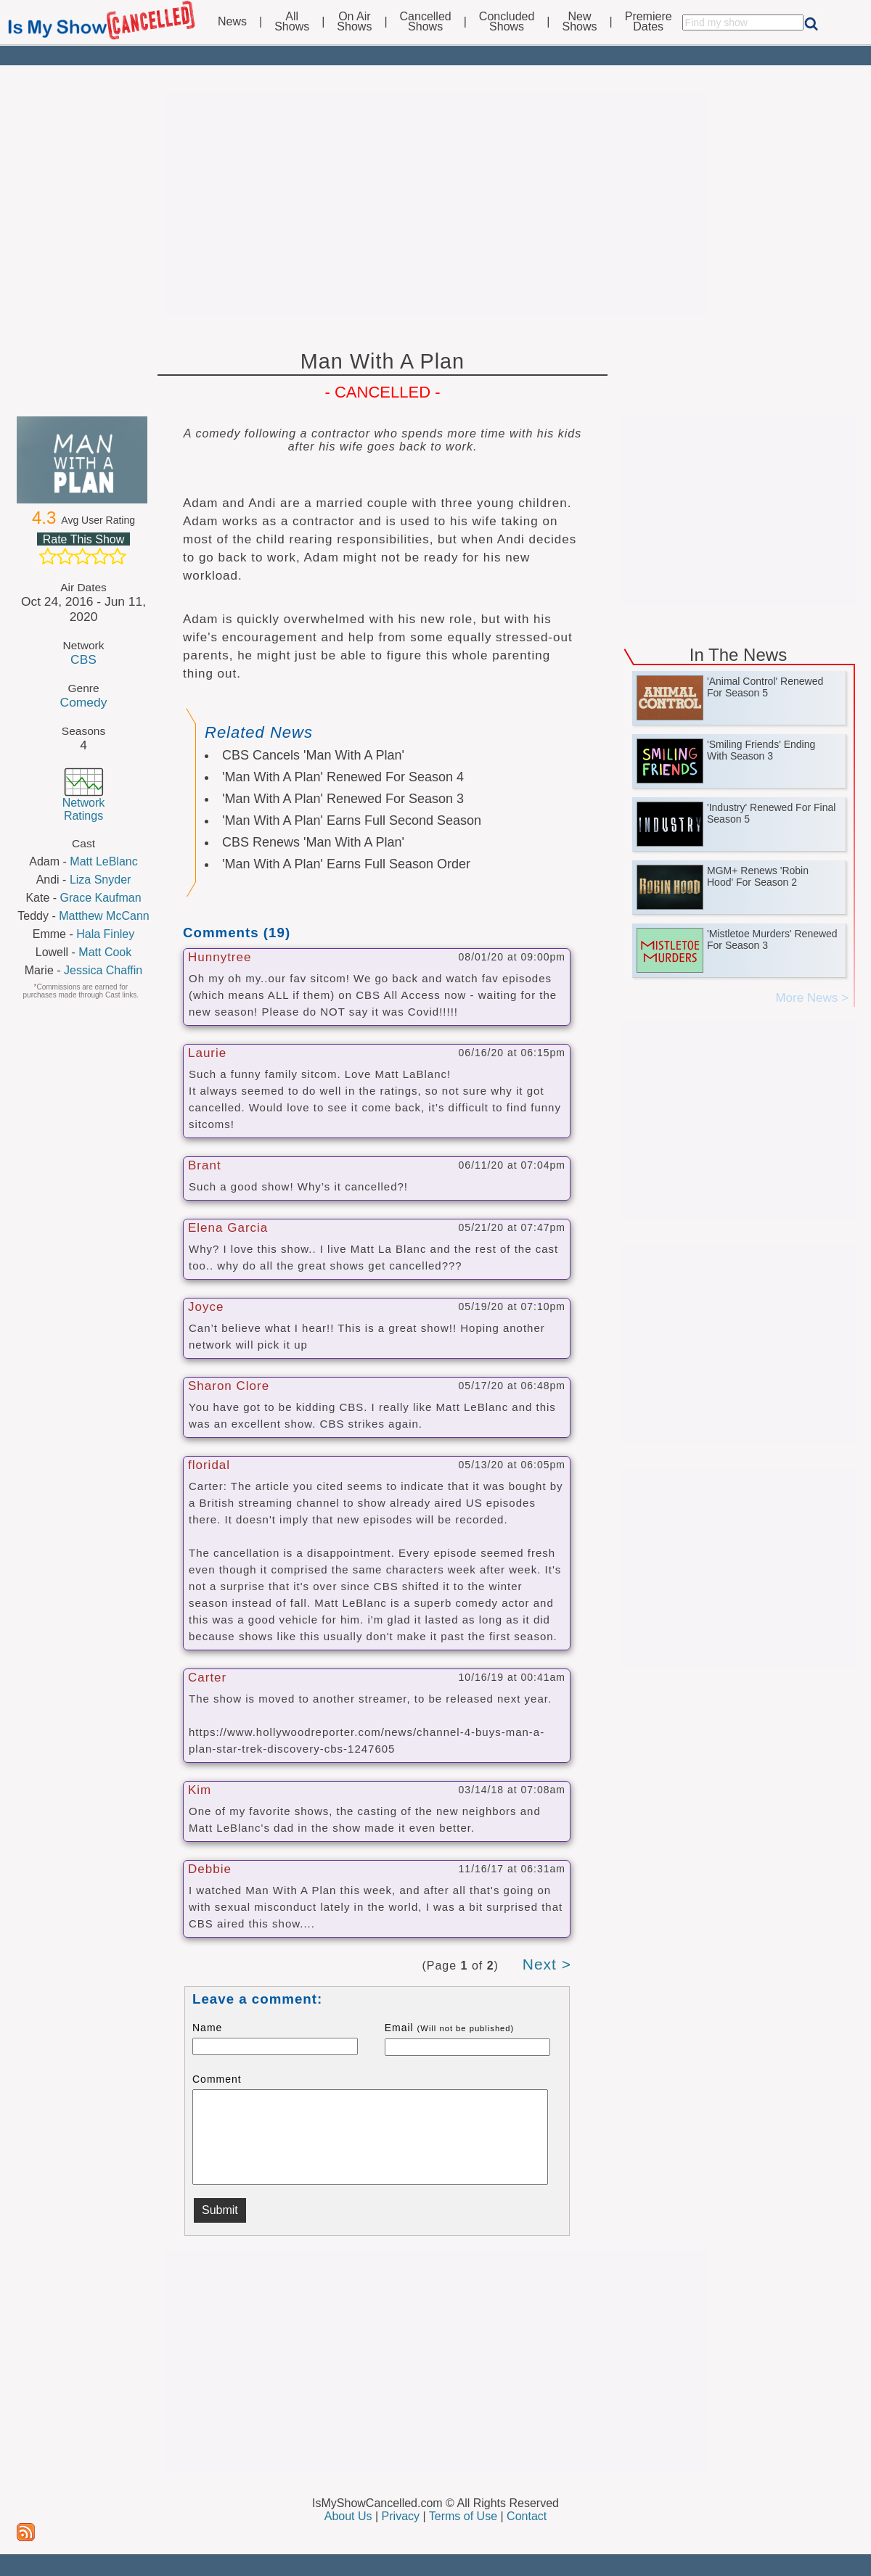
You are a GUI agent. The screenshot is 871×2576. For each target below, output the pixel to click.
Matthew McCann (104, 916)
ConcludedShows (507, 22)
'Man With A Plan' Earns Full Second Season (351, 820)
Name (207, 2027)
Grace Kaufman (101, 898)
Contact (527, 2516)
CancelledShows (425, 22)
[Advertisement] (435, 204)
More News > (811, 998)
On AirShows (354, 22)
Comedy (83, 702)
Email (450, 2027)
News (232, 22)
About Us (348, 2516)
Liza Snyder (100, 879)
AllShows (291, 22)
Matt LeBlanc (103, 861)
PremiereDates (648, 22)
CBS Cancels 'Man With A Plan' (313, 755)
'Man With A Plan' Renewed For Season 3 (343, 798)
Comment (217, 2079)
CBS (83, 659)
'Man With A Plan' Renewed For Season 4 (343, 777)
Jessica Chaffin (103, 970)
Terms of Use (463, 2516)
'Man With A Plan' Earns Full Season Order (346, 864)
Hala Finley (105, 934)
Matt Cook (104, 952)
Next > (547, 1964)
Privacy (401, 2516)
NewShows (580, 22)
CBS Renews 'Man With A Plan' (313, 842)
